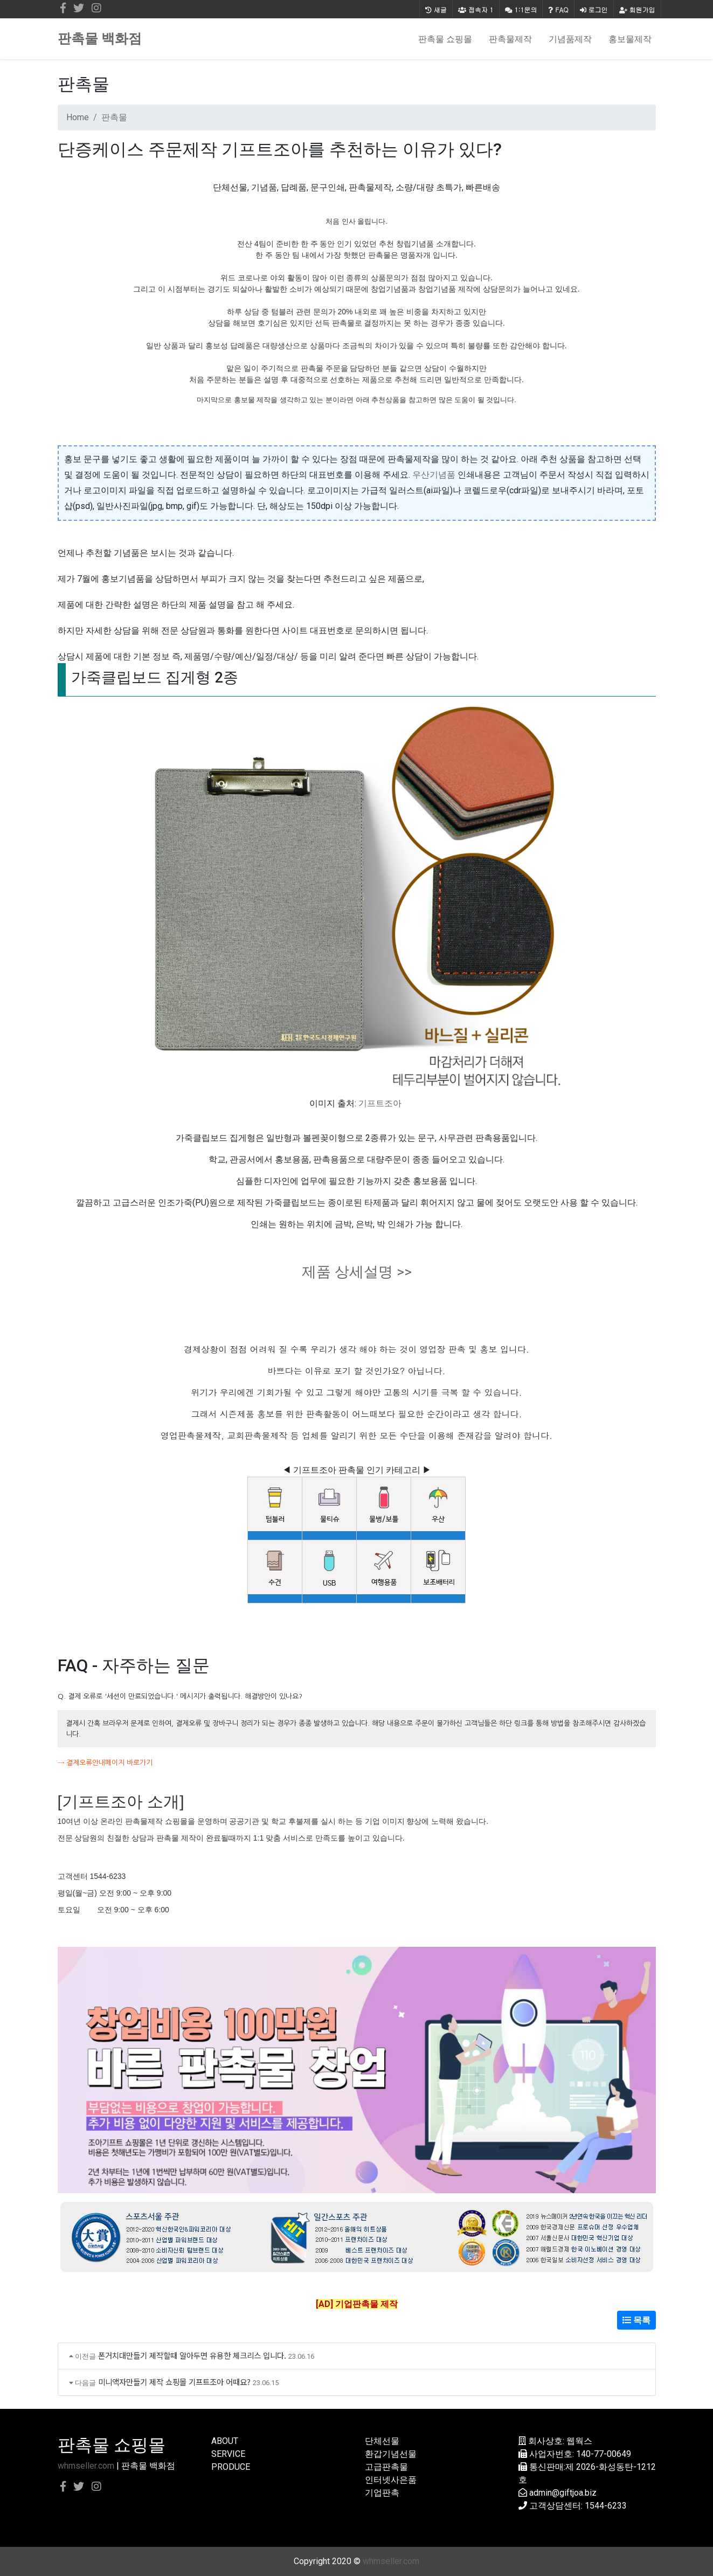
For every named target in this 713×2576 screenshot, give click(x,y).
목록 (636, 2320)
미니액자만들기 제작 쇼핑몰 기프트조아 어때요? (174, 2381)
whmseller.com (86, 2466)
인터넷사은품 (391, 2480)
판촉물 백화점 (100, 38)
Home (77, 117)
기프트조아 (380, 1103)
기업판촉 (382, 2493)
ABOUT (224, 2441)
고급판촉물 (386, 2467)
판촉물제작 (510, 39)
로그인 (594, 9)
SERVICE (228, 2454)
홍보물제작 (630, 39)
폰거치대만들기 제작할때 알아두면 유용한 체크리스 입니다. (192, 2355)
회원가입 (637, 9)
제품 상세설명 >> (357, 1271)
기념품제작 (570, 39)
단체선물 (382, 2441)
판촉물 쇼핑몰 (445, 39)
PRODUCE (230, 2467)
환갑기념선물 (391, 2454)
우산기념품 (433, 475)
